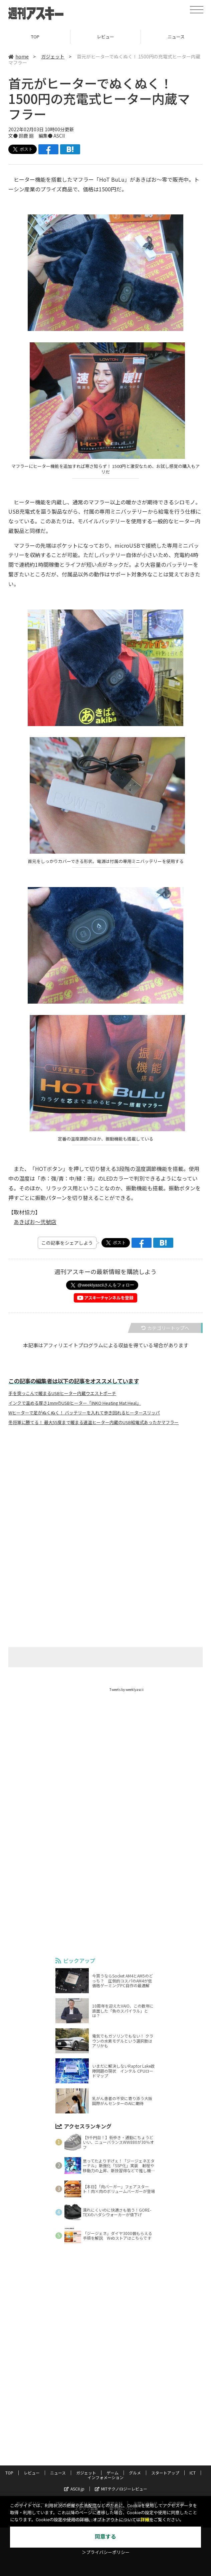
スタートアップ (165, 2472)
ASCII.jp (74, 2489)
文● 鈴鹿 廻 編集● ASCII (36, 135)
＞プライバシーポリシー (106, 2552)
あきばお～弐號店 (35, 1222)
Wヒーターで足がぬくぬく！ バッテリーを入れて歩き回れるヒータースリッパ (84, 1412)
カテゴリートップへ (165, 1328)
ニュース (58, 2472)
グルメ (135, 2472)
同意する (105, 2537)
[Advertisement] (105, 1496)
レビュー (105, 36)
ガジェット (52, 56)
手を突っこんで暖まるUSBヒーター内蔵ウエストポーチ (62, 1393)
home (18, 56)
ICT (193, 2472)
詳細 (145, 2519)
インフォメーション (105, 2477)
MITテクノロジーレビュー (121, 2489)
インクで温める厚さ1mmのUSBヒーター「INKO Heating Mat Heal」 (74, 1403)
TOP (35, 36)
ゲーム (113, 2472)
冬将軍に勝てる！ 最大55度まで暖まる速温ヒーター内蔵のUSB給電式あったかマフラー (93, 1422)
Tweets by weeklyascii (127, 1689)
